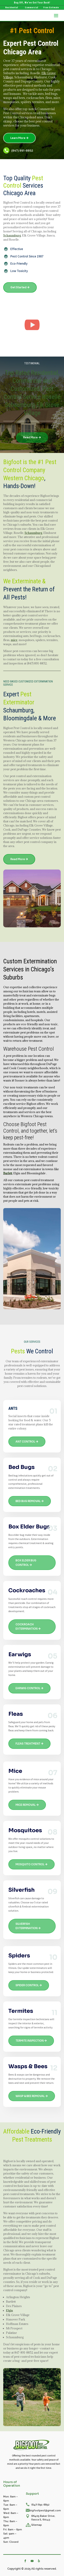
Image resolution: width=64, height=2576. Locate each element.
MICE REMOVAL (26, 1804)
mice (14, 640)
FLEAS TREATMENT (28, 1743)
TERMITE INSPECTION (30, 2040)
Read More (30, 437)
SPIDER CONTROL (27, 1985)
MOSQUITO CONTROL (30, 1864)
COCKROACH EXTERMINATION (27, 1626)
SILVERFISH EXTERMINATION (27, 1926)
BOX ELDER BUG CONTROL (26, 1563)
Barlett (7, 1173)
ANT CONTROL (25, 1441)
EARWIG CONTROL (28, 1688)
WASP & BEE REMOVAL (30, 2096)
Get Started (18, 287)
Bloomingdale (20, 718)
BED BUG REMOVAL (28, 1501)
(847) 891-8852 (22, 150)
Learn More (17, 138)
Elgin (9, 2310)
